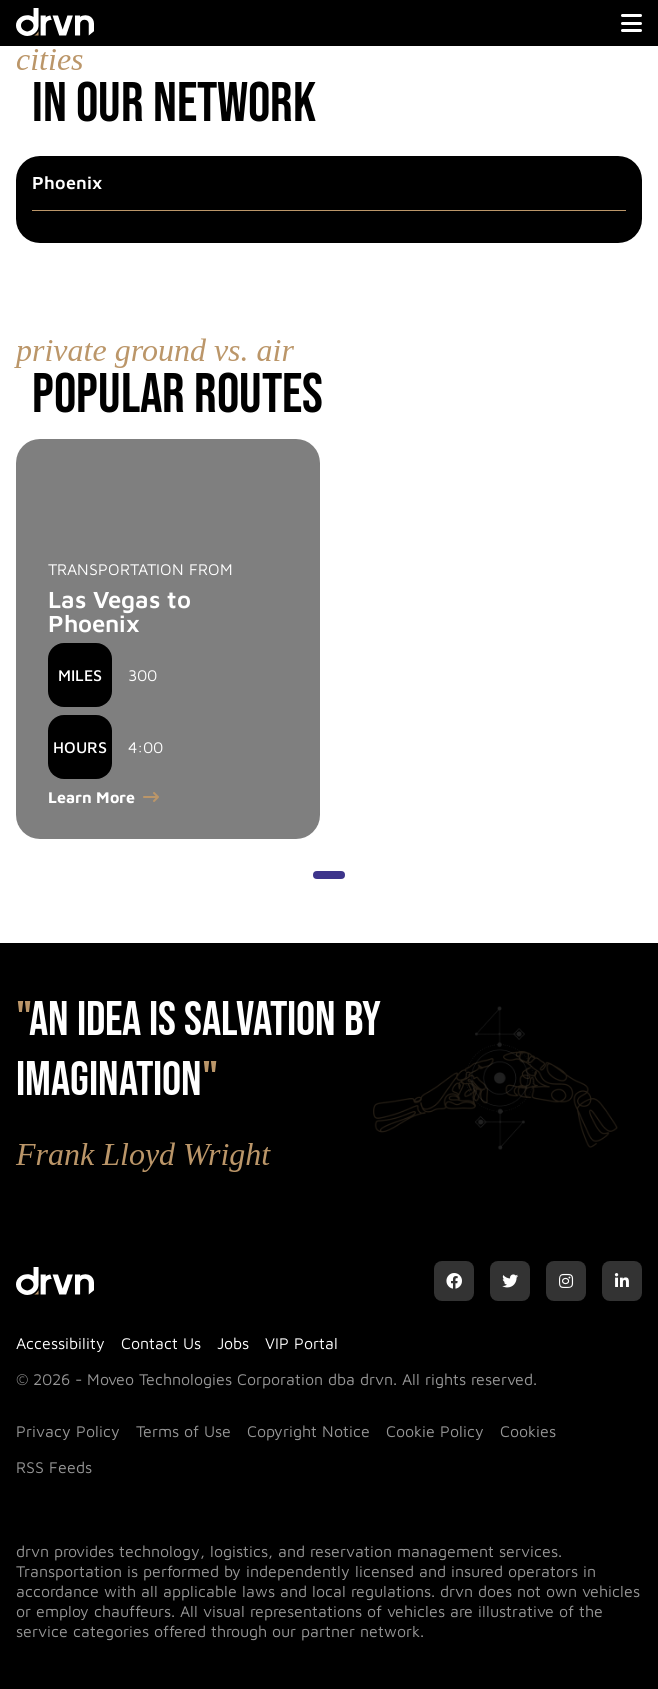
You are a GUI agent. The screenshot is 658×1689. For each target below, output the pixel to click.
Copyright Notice (308, 1431)
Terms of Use (183, 1431)
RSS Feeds (54, 1467)
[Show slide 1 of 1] (329, 875)
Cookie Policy (435, 1431)
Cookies (528, 1431)
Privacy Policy (68, 1431)
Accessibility (60, 1343)
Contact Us (161, 1343)
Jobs (233, 1343)
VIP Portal (301, 1343)
